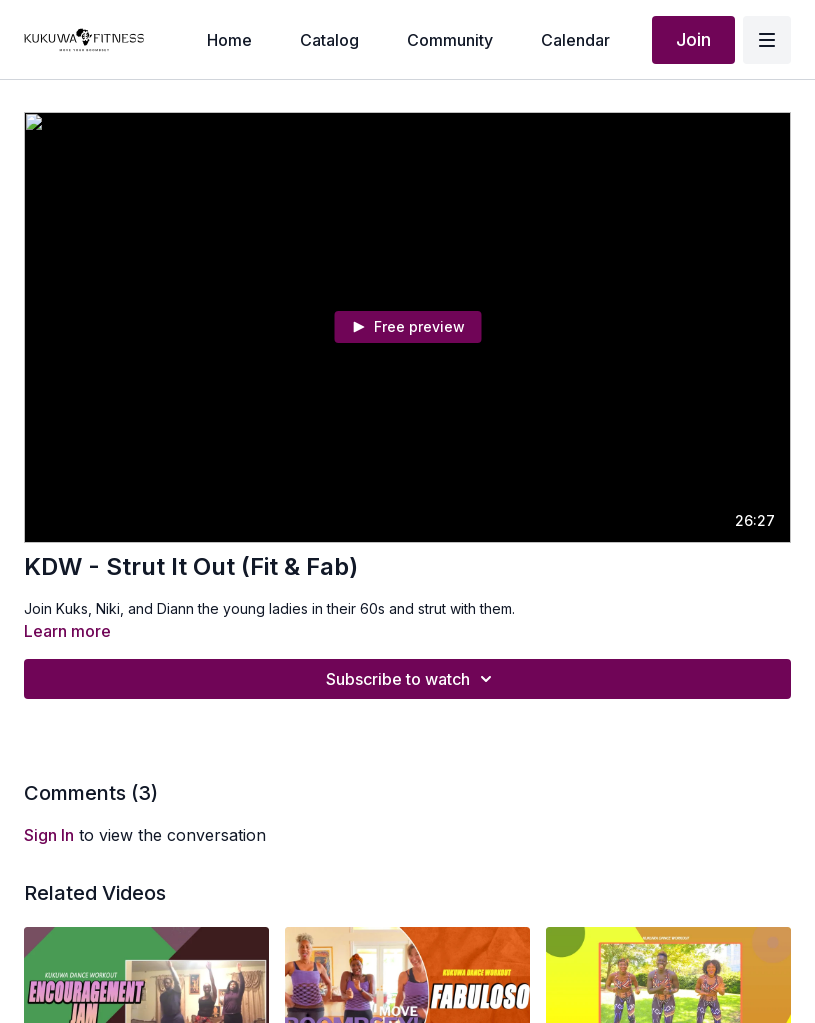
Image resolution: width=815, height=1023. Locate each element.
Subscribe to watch (412, 679)
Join (693, 39)
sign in (49, 835)
